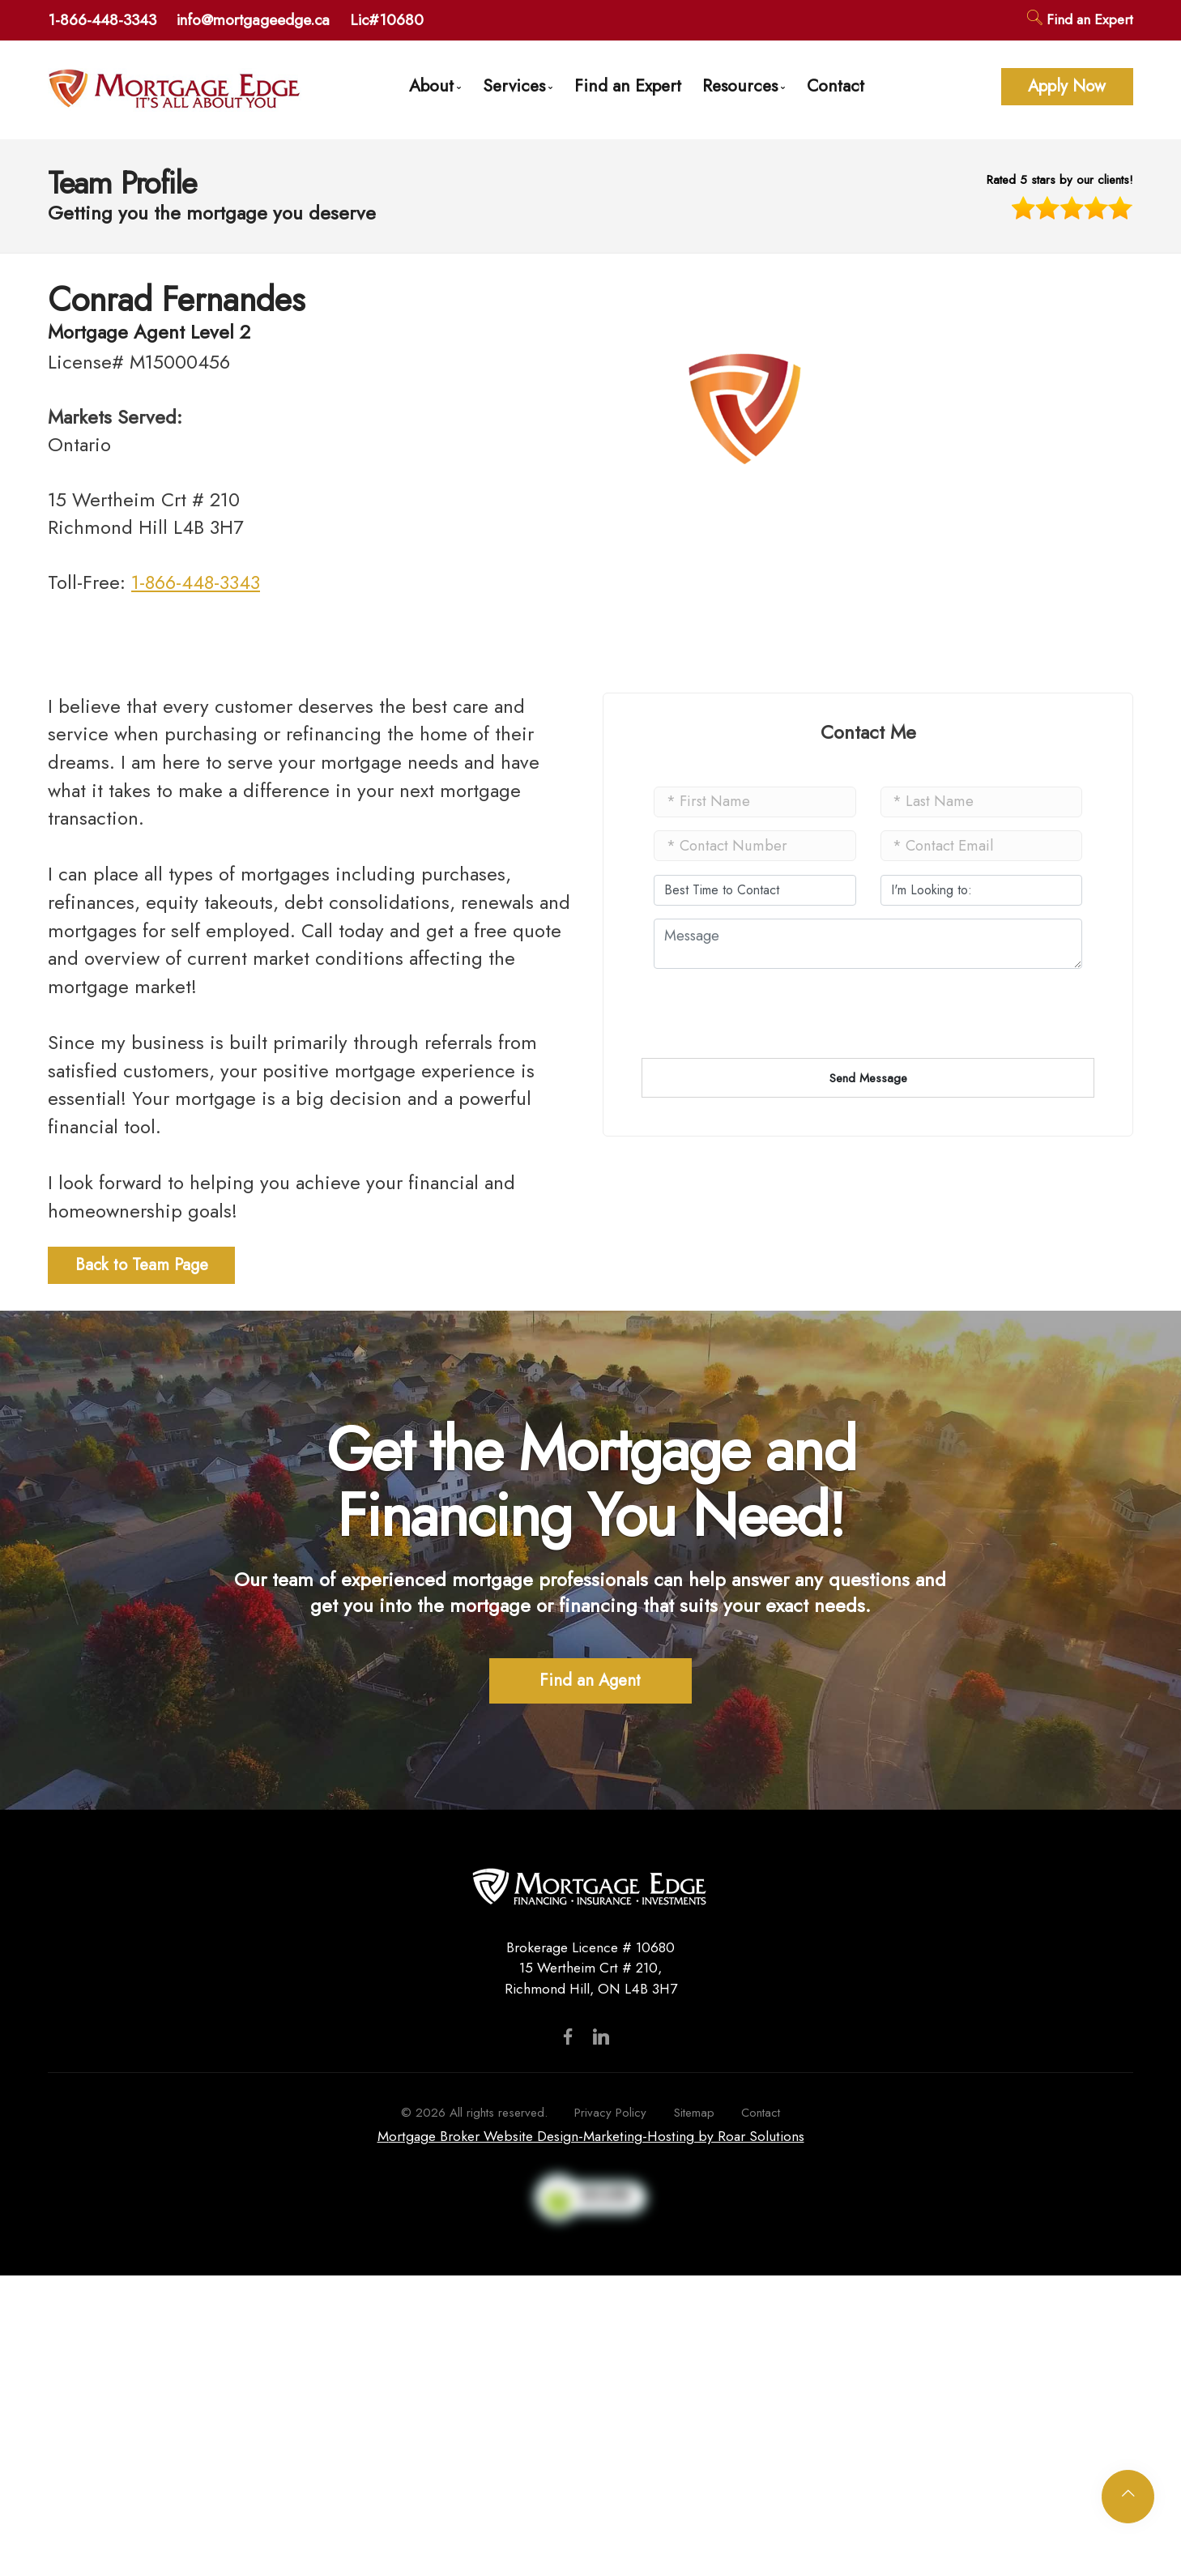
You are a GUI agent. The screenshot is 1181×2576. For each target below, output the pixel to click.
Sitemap (694, 2113)
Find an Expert (1079, 19)
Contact (835, 85)
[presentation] (777, 1123)
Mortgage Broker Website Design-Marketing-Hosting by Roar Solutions (590, 2136)
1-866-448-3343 (102, 19)
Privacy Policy (610, 2113)
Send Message (868, 1078)
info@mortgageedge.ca (253, 19)
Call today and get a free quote (431, 930)
